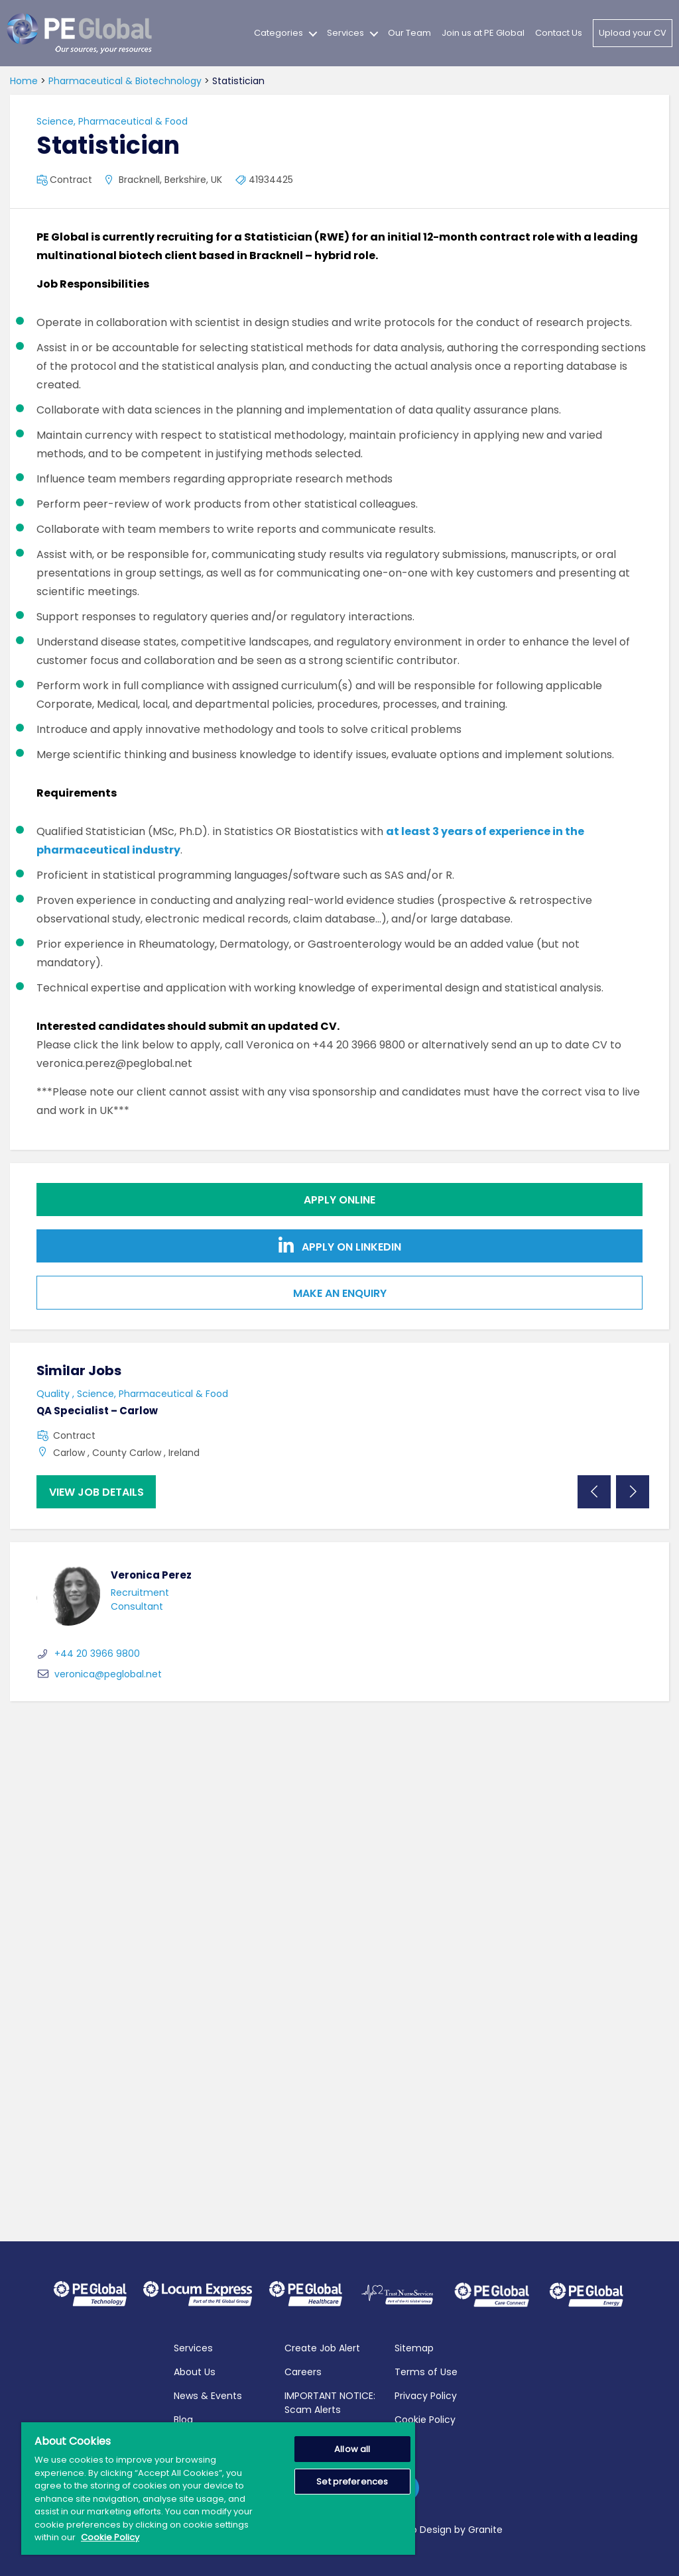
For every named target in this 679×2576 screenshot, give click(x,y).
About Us (195, 2371)
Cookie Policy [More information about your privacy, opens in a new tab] (110, 2537)
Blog (183, 2419)
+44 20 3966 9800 (88, 1653)
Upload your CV (632, 33)
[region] (218, 2488)
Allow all (352, 2449)
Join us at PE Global (483, 33)
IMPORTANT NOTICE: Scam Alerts (329, 2402)
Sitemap (414, 2347)
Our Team (409, 33)
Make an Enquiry (340, 1293)
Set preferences (352, 2481)
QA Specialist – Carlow (97, 1411)
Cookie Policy (425, 2419)
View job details (96, 1492)
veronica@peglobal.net (99, 1674)
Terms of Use (426, 2371)
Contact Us (558, 33)
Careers (303, 2371)
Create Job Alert (322, 2347)
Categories (278, 33)
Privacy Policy (426, 2395)
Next (632, 1491)
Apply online (339, 1199)
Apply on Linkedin (339, 1246)
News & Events (208, 2395)
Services (345, 33)
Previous (594, 1491)
